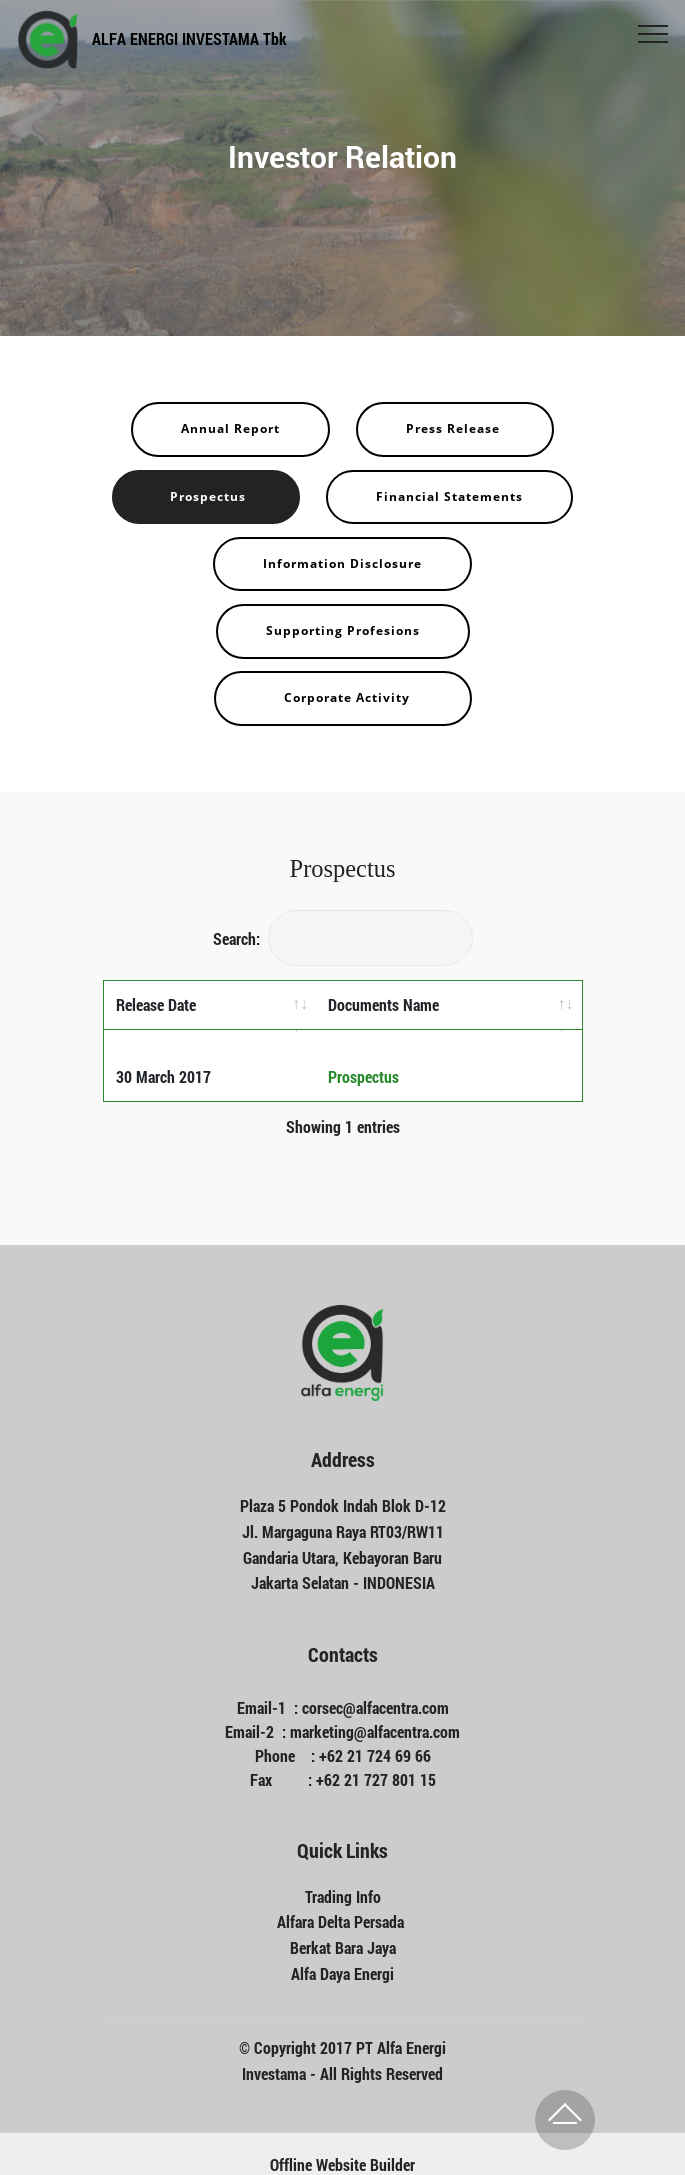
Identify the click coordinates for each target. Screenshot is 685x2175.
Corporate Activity (343, 697)
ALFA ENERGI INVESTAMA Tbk (189, 38)
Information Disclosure (342, 563)
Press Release (455, 428)
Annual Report (230, 428)
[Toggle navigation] (653, 33)
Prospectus (206, 496)
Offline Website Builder (342, 2142)
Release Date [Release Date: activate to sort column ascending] (156, 1004)
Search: (343, 938)
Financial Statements (449, 496)
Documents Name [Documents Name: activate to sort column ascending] (383, 1004)
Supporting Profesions (343, 630)
